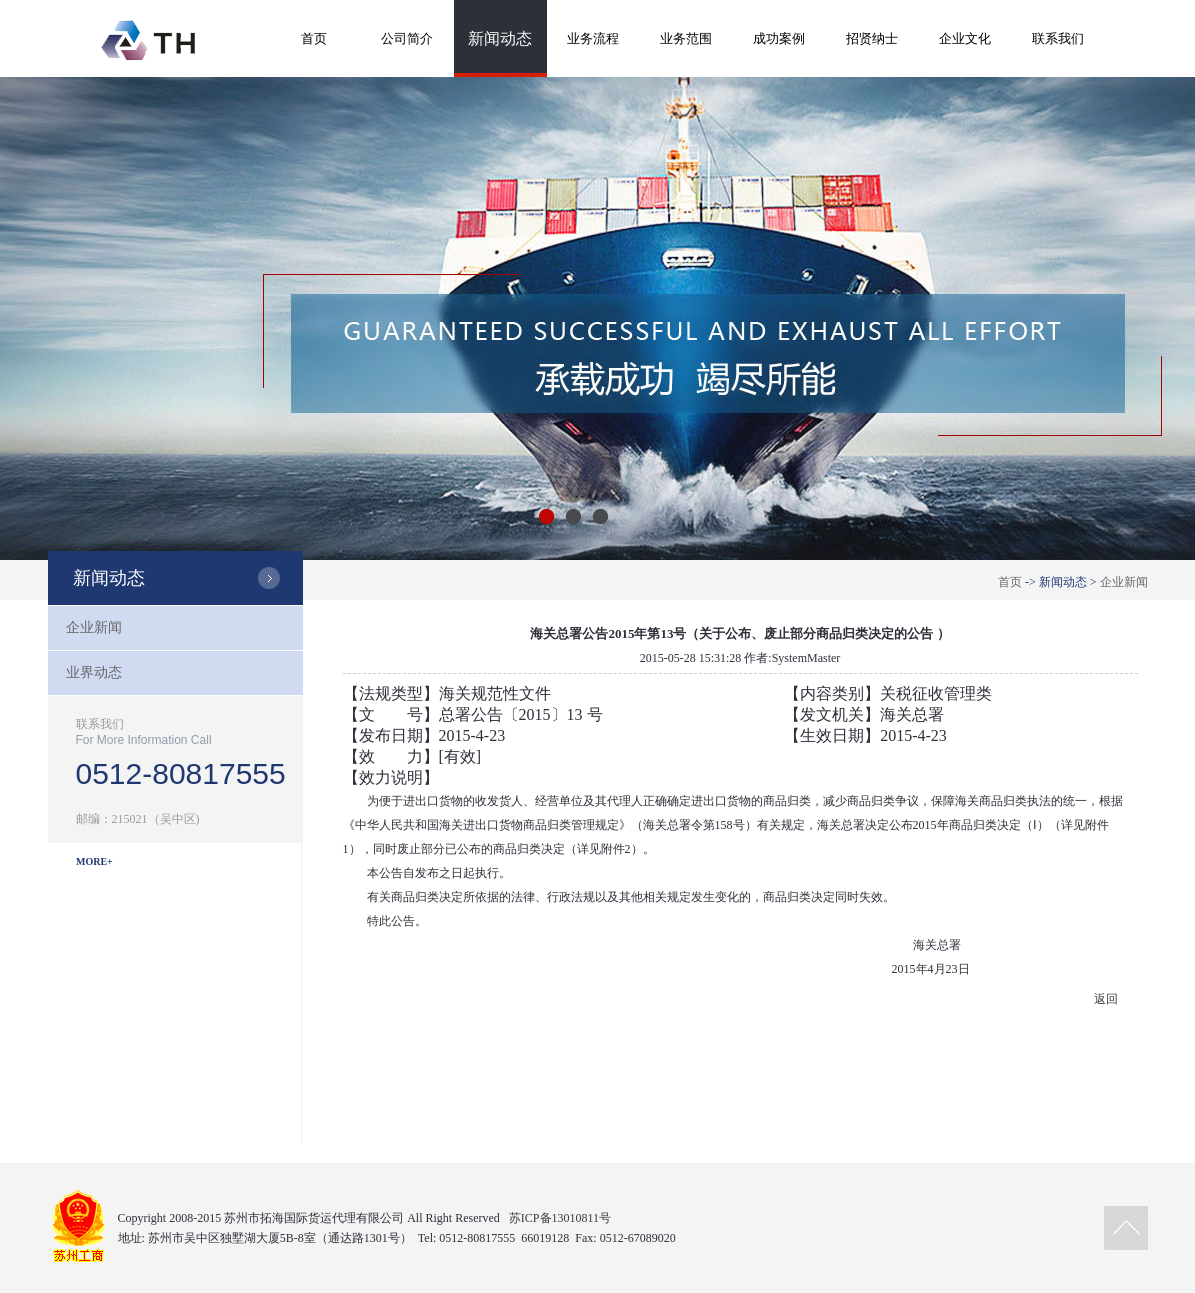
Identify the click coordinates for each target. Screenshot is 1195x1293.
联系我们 (1058, 38)
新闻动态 (500, 38)
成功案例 (779, 38)
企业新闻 (1124, 582)
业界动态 (94, 672)
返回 (1106, 999)
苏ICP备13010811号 (560, 1218)
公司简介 (407, 38)
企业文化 (965, 38)
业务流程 (593, 38)
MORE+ (94, 861)
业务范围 (686, 38)
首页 (314, 38)
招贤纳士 (872, 38)
